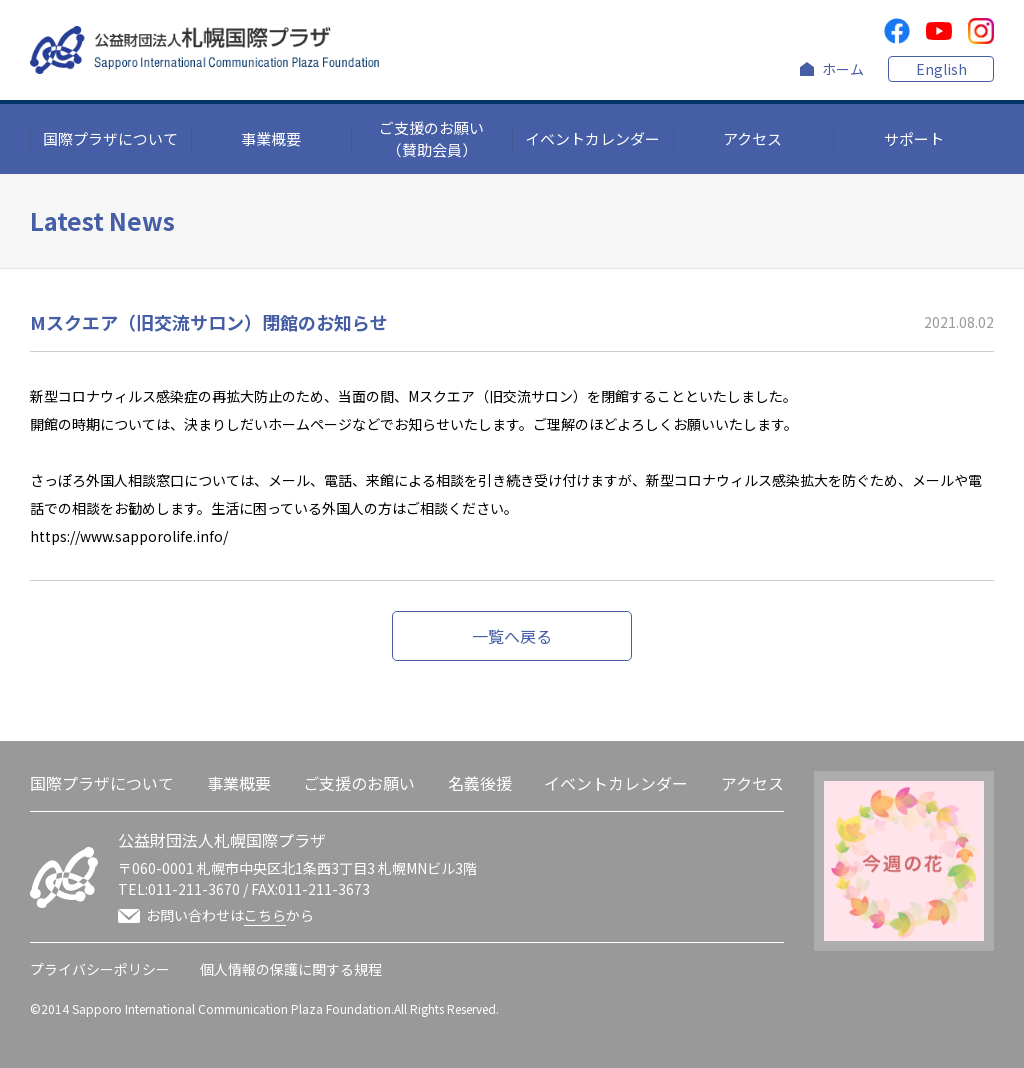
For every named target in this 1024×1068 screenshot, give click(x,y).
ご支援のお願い (359, 783)
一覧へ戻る (512, 636)
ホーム (843, 69)
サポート (914, 138)
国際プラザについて (110, 138)
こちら (265, 915)
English (941, 69)
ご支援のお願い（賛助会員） (431, 139)
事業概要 (271, 138)
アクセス (752, 138)
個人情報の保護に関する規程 (291, 969)
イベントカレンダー (592, 138)
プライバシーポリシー (100, 969)
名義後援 (480, 783)
